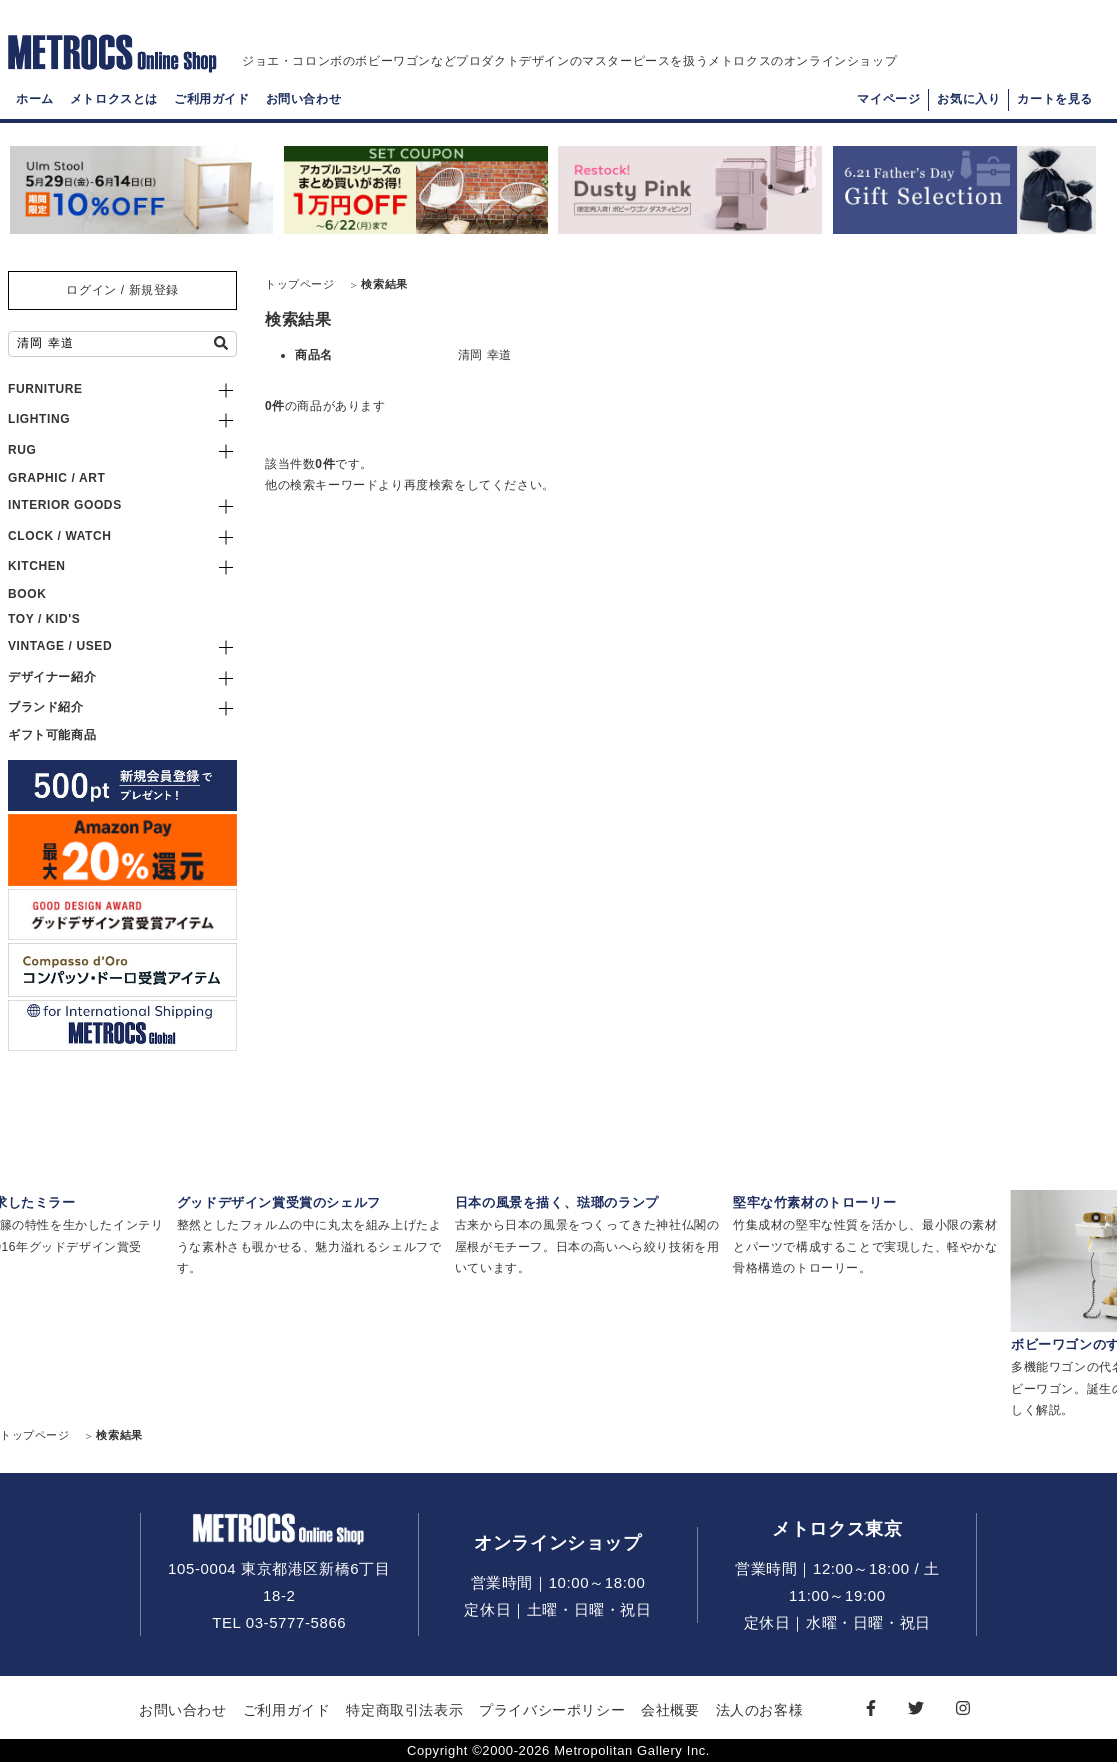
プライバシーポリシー (552, 1710)
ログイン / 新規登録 (122, 290)
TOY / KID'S (44, 619)
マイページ (888, 106)
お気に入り (968, 106)
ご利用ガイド (212, 106)
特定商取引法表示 (404, 1710)
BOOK (27, 594)
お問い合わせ (304, 106)
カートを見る (1055, 106)
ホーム (35, 106)
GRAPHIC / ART (56, 478)
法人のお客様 (760, 1710)
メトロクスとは (114, 106)
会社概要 (670, 1710)
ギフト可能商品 (52, 735)
